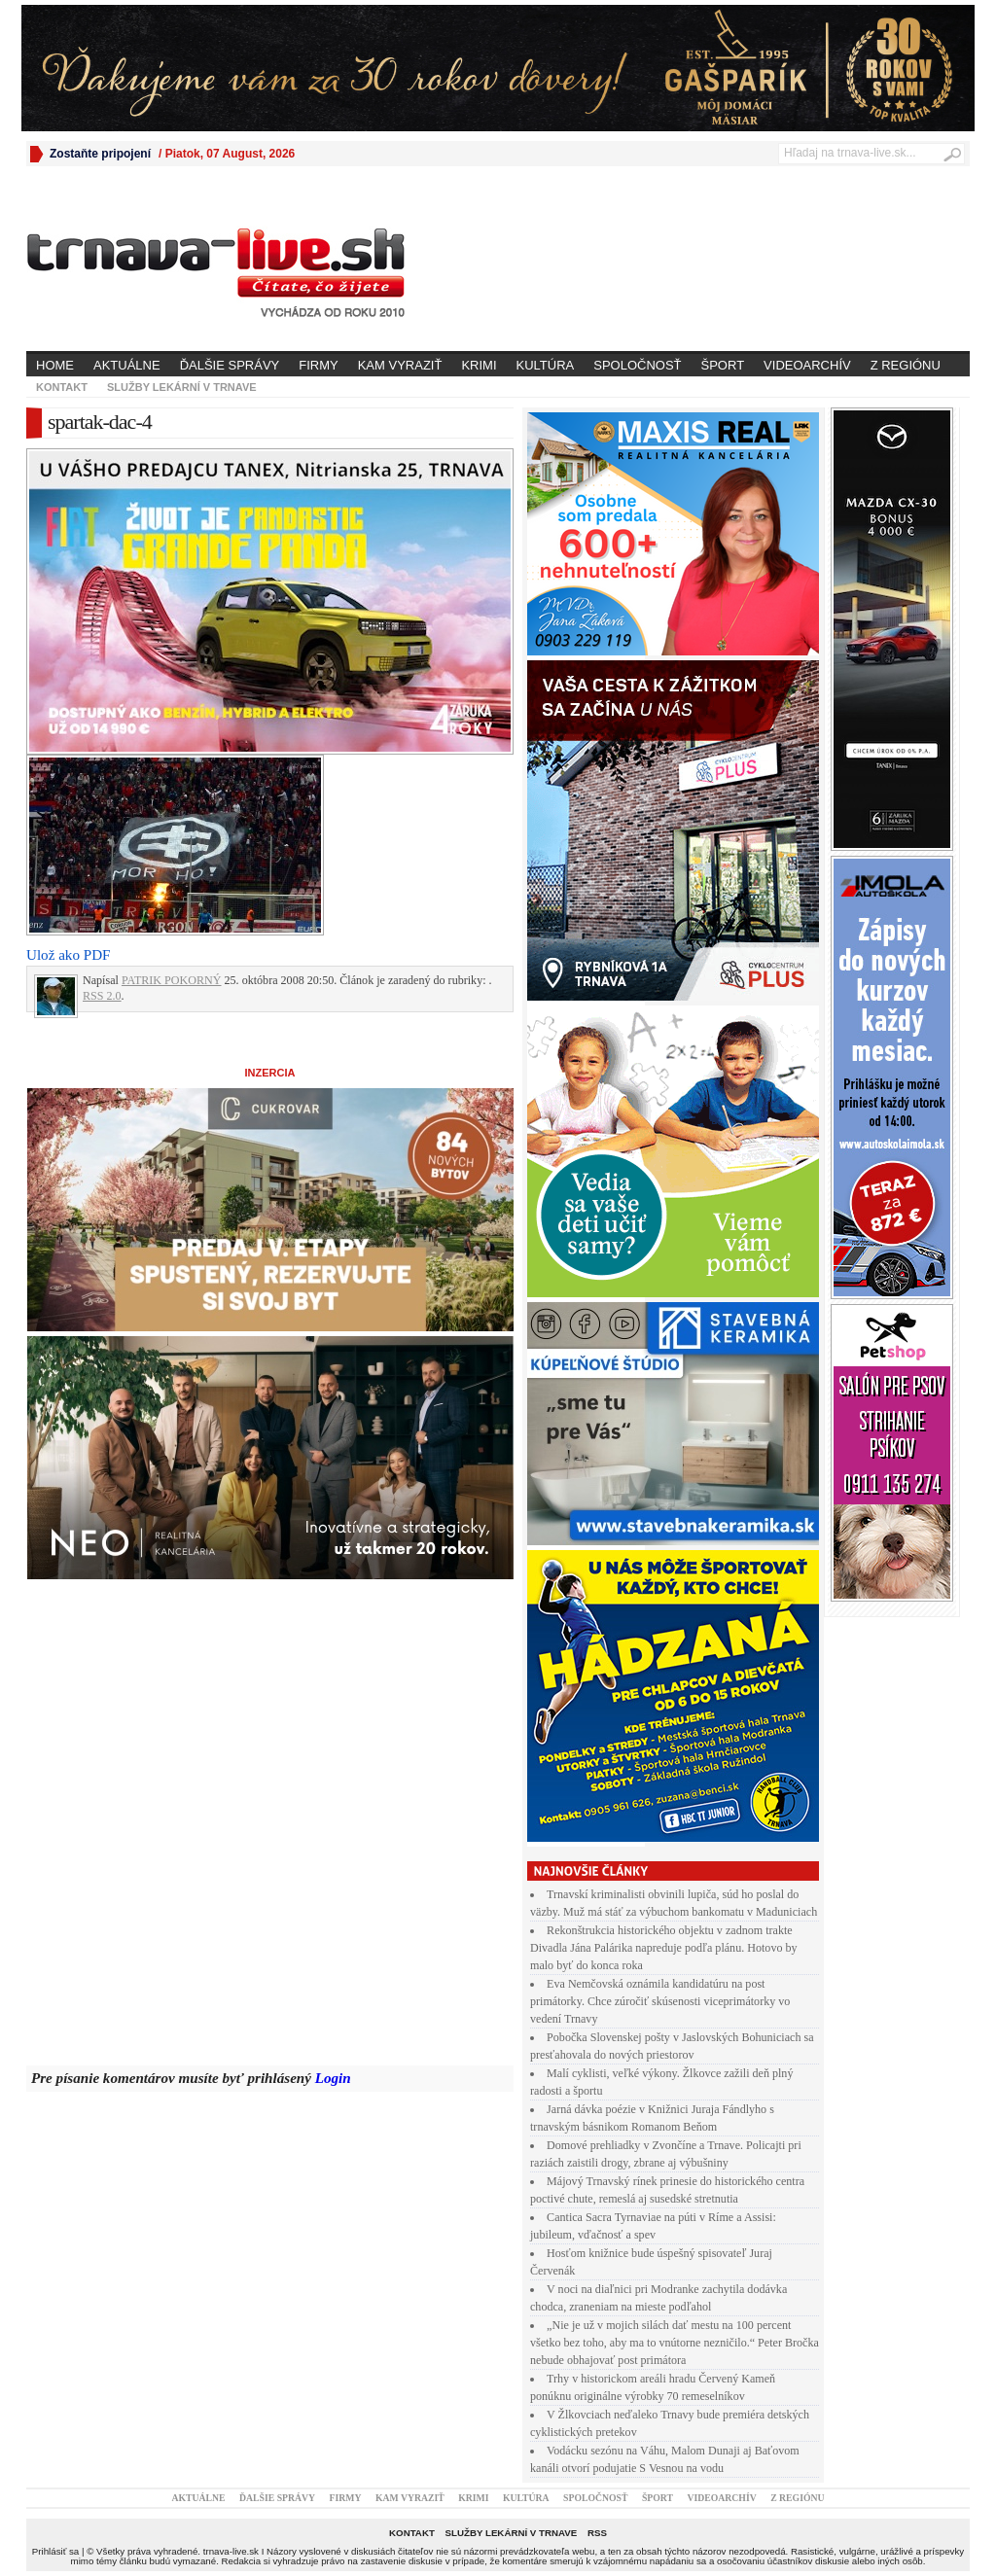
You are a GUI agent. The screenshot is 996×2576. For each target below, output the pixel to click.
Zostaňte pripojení (100, 153)
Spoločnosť (637, 365)
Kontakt (62, 387)
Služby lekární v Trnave (182, 387)
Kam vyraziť (400, 365)
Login (333, 2078)
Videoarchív (807, 365)
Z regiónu (906, 365)
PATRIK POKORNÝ (172, 980)
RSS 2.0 (102, 996)
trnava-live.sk (231, 2551)
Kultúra (545, 365)
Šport (723, 365)
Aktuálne (126, 365)
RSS (597, 2532)
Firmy (318, 365)
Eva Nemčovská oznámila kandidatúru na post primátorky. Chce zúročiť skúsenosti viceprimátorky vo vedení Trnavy (660, 2001)
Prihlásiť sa (55, 2551)
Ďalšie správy (230, 365)
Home (55, 365)
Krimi (478, 365)
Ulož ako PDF (68, 955)
